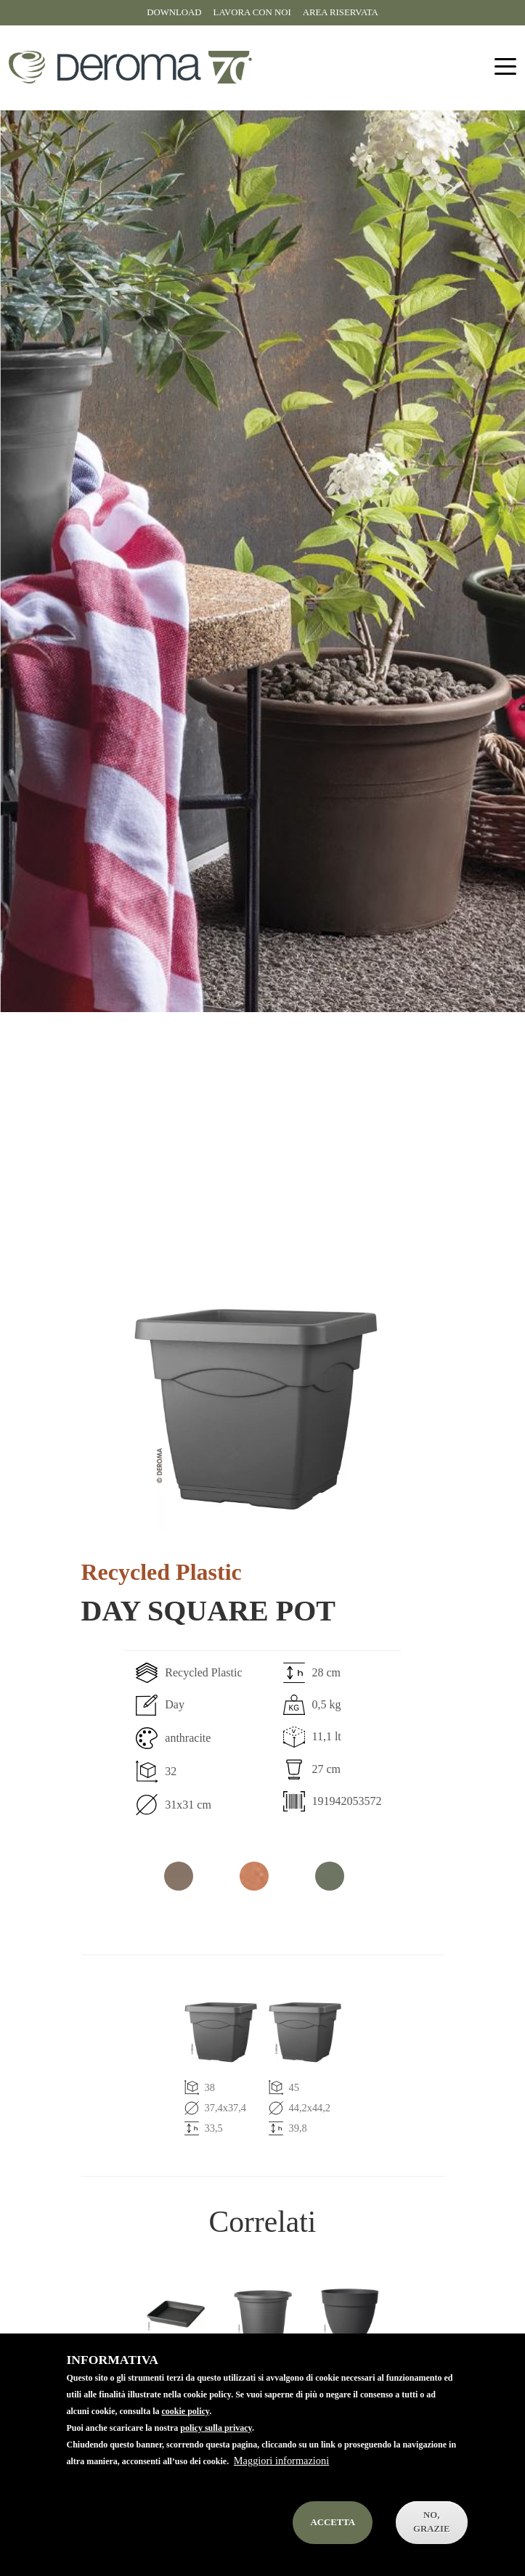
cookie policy (186, 2436)
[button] (255, 1409)
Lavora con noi (252, 12)
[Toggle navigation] (505, 67)
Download (174, 12)
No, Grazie (431, 2547)
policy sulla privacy (216, 2452)
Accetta (332, 2546)
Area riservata (340, 12)
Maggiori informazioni (281, 2485)
